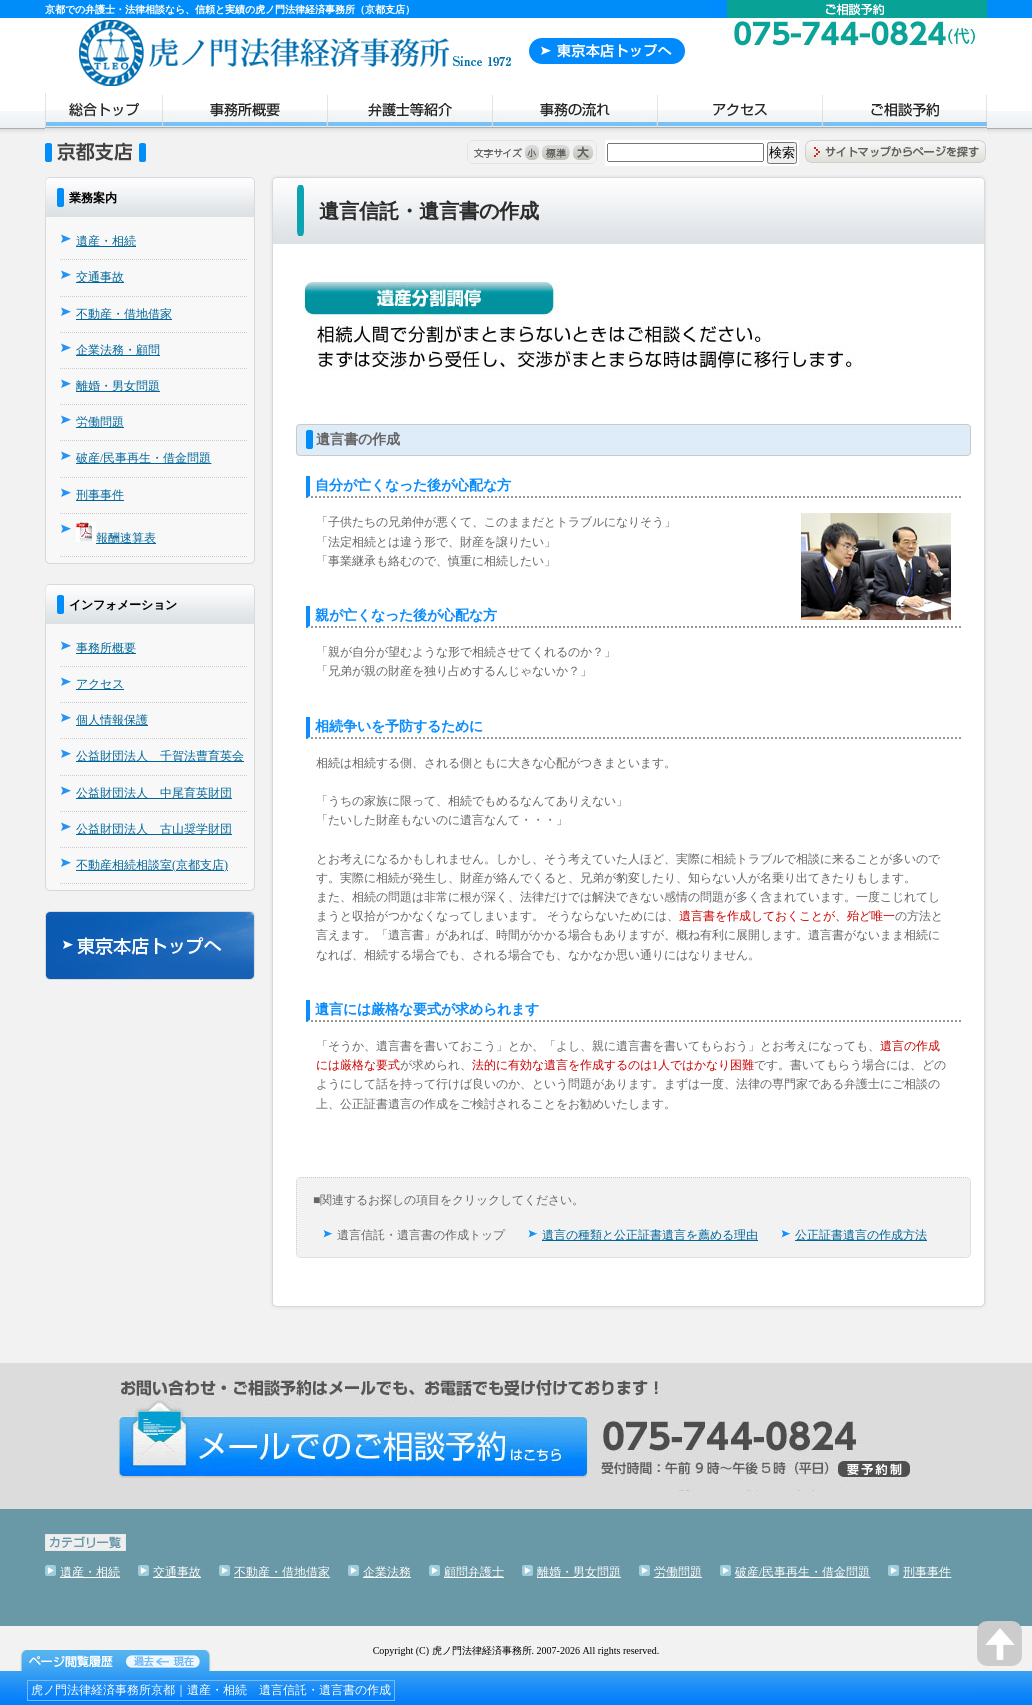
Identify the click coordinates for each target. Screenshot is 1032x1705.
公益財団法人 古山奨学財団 (154, 829)
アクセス (739, 113)
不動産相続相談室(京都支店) (152, 865)
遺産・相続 (106, 241)
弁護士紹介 (409, 113)
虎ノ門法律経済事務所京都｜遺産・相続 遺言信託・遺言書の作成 (211, 1690)
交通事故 (100, 277)
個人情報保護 (112, 720)
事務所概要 (244, 113)
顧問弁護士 (474, 1572)
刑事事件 (100, 495)
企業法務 (387, 1572)
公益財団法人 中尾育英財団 (154, 793)
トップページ (103, 113)
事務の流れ (574, 113)
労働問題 (100, 422)
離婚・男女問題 (118, 386)
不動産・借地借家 (124, 314)
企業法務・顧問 (118, 350)
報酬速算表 (126, 538)
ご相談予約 (904, 113)
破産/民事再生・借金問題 (143, 458)
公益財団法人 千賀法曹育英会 (160, 756)
